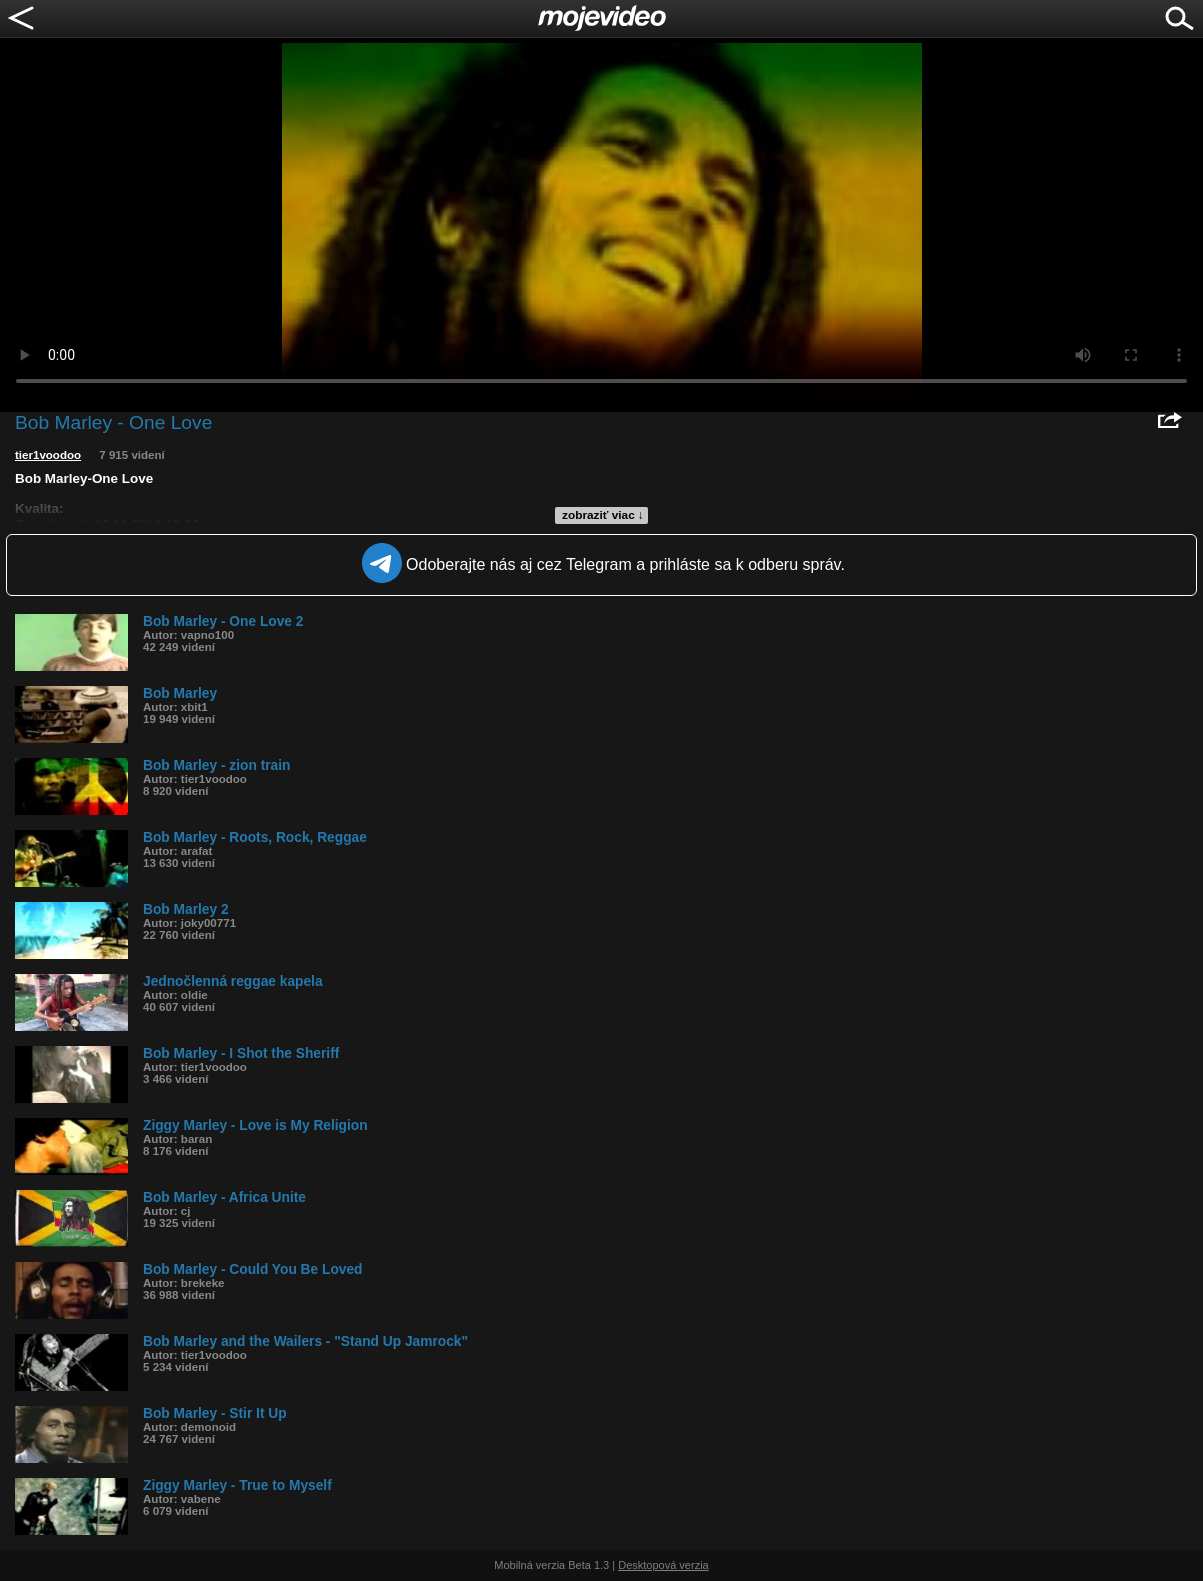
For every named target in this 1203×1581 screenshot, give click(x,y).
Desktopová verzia (663, 1565)
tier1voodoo (48, 455)
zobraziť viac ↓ (603, 515)
